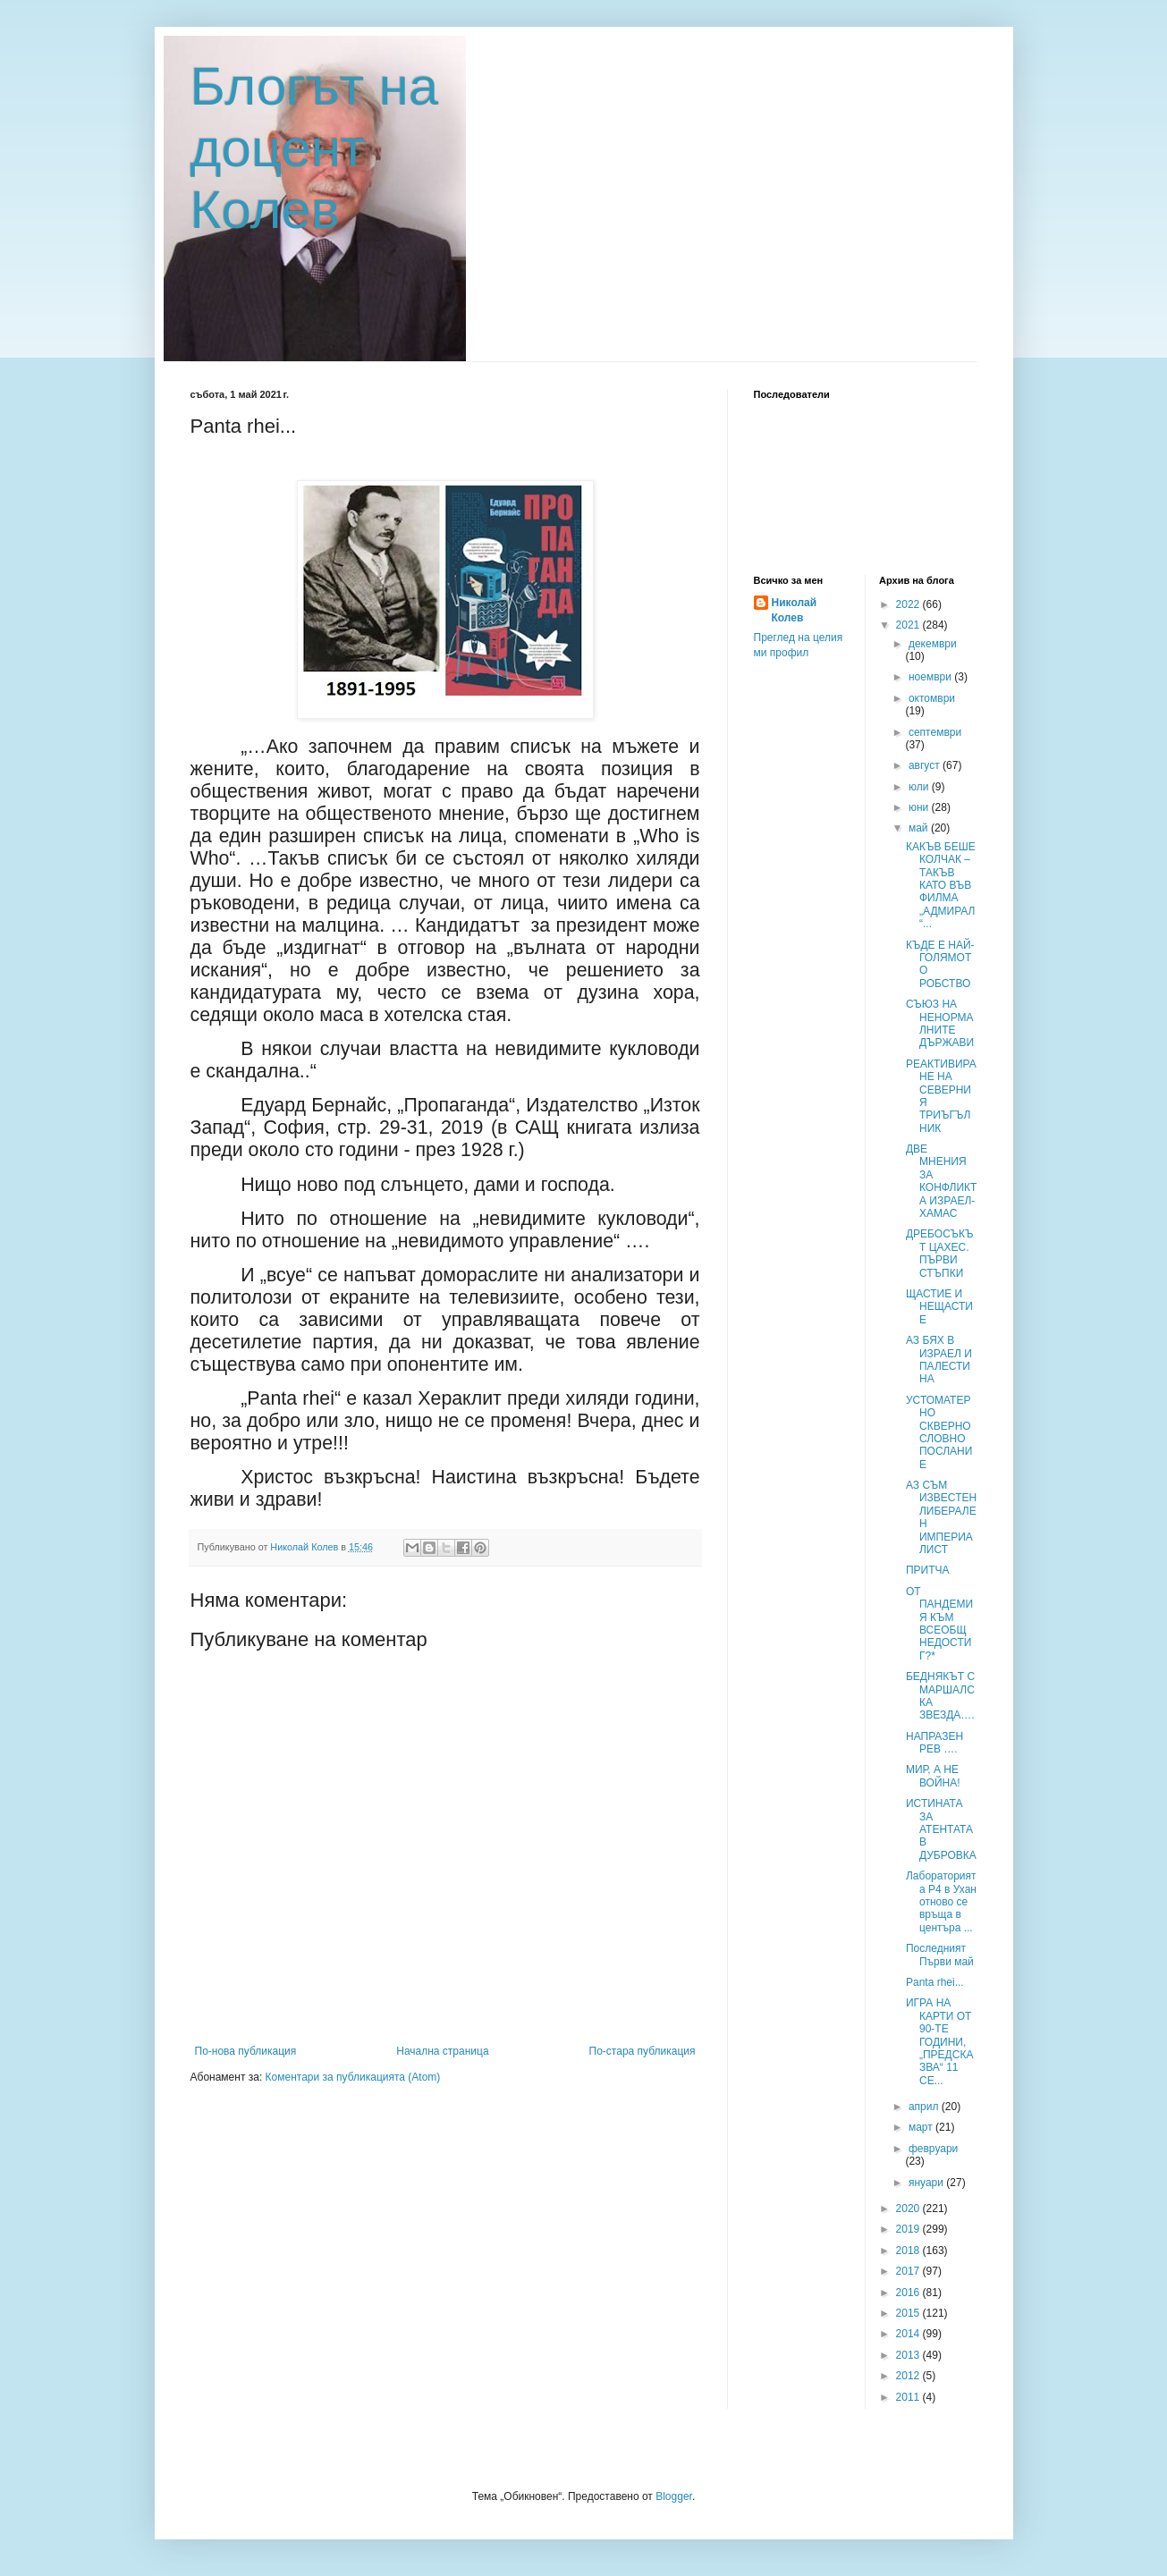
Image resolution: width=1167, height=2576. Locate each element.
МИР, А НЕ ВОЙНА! (933, 1775)
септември (935, 732)
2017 (909, 2271)
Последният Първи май (940, 1954)
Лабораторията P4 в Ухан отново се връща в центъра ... (941, 1902)
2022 (909, 604)
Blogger (673, 2496)
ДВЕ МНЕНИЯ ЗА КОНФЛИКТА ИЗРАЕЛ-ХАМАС (941, 1181)
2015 (909, 2313)
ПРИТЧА (928, 1570)
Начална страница (442, 2051)
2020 (909, 2208)
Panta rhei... (935, 1982)
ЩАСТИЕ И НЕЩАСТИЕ (939, 1307)
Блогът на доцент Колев (314, 148)
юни (920, 807)
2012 (909, 2375)
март (922, 2127)
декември (933, 644)
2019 (909, 2229)
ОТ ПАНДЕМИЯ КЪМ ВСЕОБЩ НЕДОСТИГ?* (939, 1623)
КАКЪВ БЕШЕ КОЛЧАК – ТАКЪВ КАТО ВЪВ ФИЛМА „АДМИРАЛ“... (941, 885)
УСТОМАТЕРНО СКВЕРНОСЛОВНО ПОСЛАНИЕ (939, 1432)
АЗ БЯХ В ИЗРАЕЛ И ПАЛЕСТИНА (939, 1359)
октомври (932, 698)
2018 (909, 2250)
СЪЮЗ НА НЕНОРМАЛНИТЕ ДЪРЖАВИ (940, 1023)
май (920, 828)
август (926, 765)
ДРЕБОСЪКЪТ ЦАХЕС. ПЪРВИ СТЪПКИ (939, 1253)
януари (927, 2182)
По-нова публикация (246, 2051)
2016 (909, 2292)
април (925, 2106)
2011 (909, 2397)
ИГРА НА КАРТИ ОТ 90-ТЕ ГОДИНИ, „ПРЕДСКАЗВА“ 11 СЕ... (939, 2041)
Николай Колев (794, 610)
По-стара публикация (642, 2051)
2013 (909, 2355)
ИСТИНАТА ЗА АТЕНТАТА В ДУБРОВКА (941, 1829)
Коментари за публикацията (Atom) (353, 2077)
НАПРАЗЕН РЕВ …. (934, 1742)
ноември (931, 677)
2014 (909, 2333)
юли (920, 787)
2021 (909, 625)
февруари (933, 2148)
